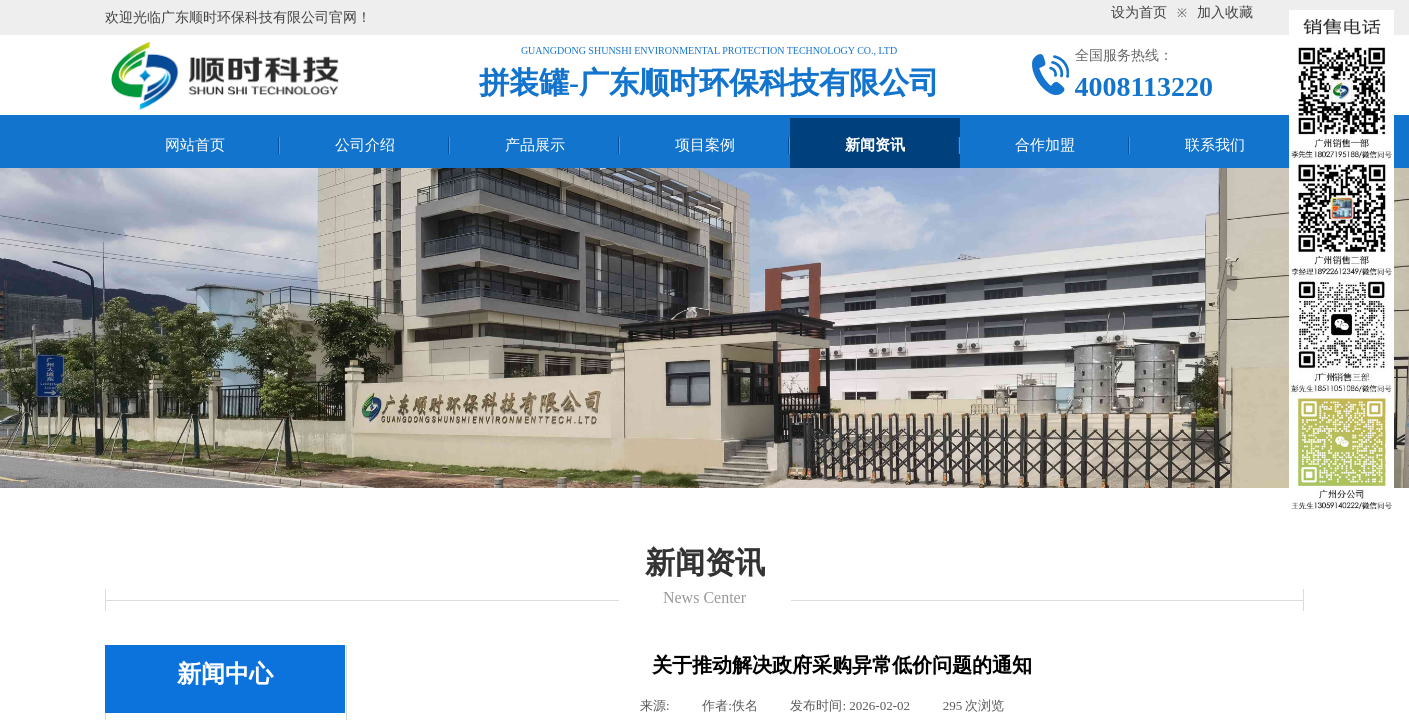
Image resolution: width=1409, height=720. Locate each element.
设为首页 (1139, 12)
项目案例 (705, 145)
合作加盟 (1045, 145)
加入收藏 (1225, 12)
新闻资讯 (875, 145)
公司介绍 (365, 145)
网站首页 (195, 145)
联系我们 (1215, 145)
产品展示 (535, 145)
